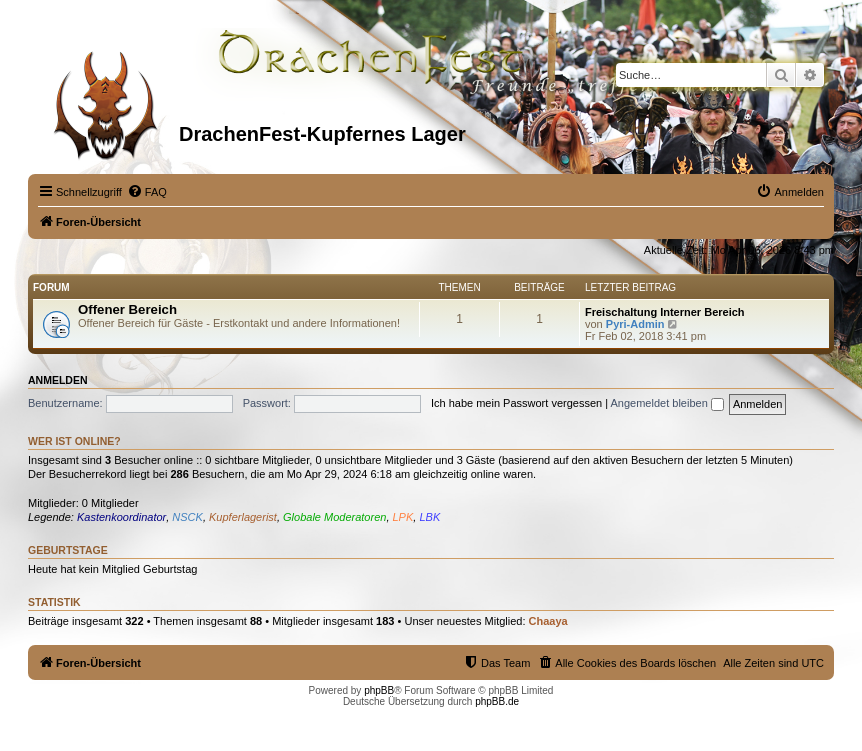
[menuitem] (147, 192)
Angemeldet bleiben (667, 403)
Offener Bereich (127, 309)
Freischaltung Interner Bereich (665, 312)
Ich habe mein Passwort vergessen (516, 403)
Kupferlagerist (243, 517)
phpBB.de (497, 701)
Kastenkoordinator (121, 517)
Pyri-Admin (635, 324)
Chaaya (548, 621)
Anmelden (58, 380)
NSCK (187, 517)
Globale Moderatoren (334, 517)
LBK (429, 517)
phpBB (379, 690)
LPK (403, 517)
